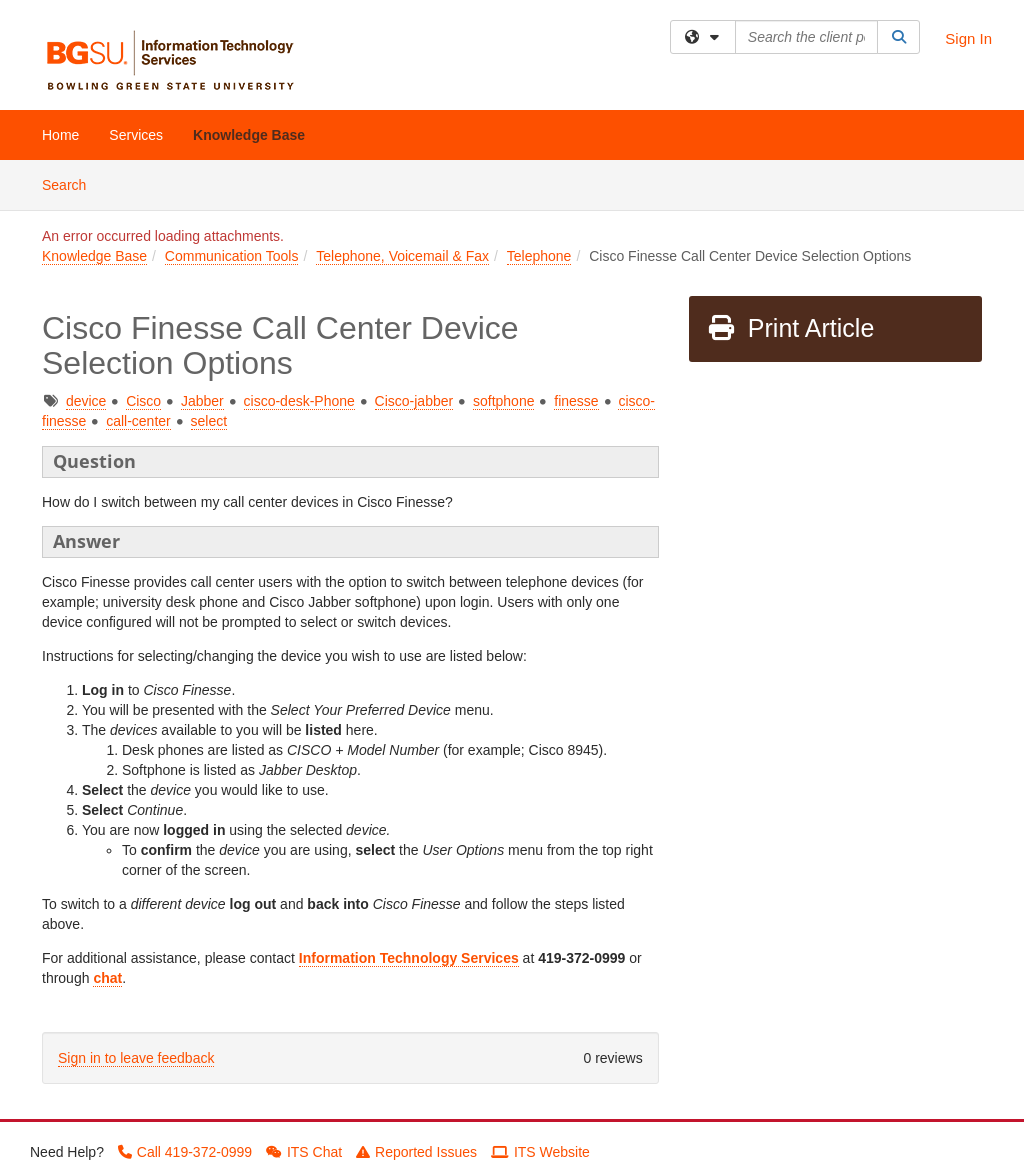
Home (60, 135)
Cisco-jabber (414, 401)
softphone (504, 401)
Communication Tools (232, 256)
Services (136, 135)
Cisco (143, 401)
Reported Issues (416, 1152)
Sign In (968, 38)
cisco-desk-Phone (299, 401)
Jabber (202, 401)
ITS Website (540, 1152)
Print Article (790, 328)
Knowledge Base (249, 135)
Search (71, 183)
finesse (576, 401)
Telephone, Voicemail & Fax (402, 256)
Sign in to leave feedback (136, 1058)
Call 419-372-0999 (185, 1152)
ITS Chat (304, 1152)
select (209, 421)
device (86, 401)
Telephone (539, 256)
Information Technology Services (409, 958)
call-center (138, 421)
